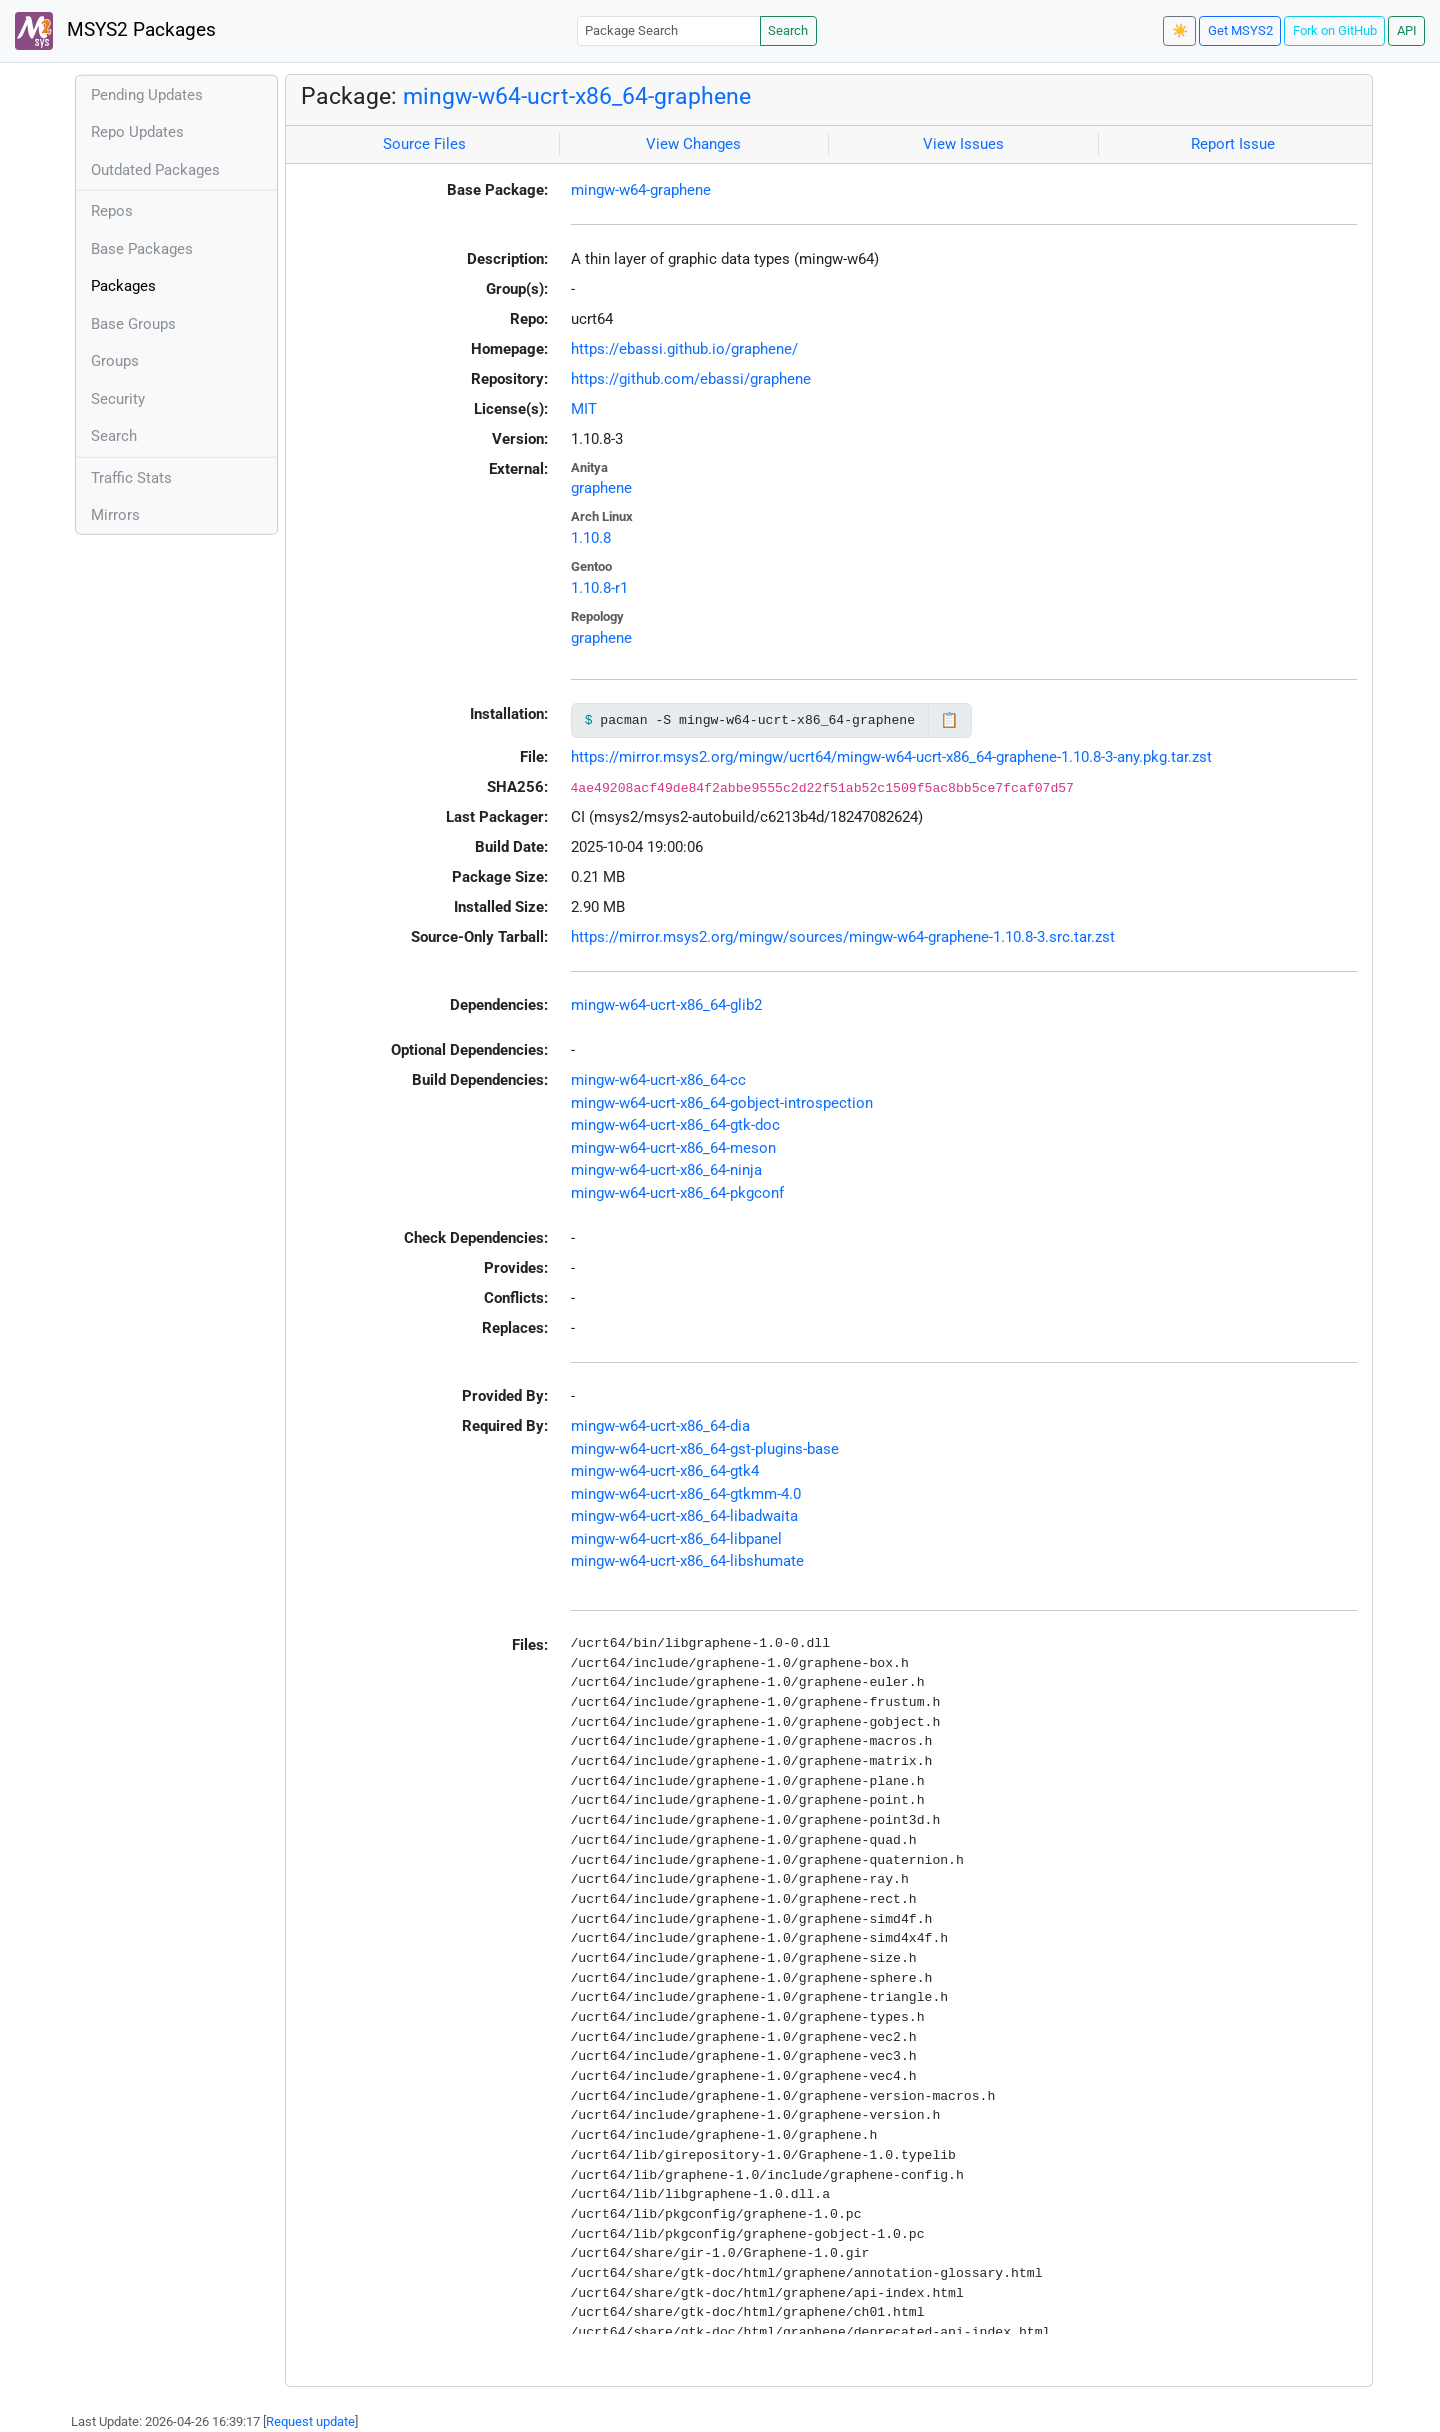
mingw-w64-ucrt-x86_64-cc (658, 1080)
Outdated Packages (155, 170)
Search (788, 30)
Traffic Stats (131, 478)
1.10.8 (591, 538)
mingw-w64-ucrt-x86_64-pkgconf (677, 1193)
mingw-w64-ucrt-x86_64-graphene (577, 96)
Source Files (424, 144)
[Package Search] (669, 30)
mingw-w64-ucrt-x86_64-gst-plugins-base (705, 1449)
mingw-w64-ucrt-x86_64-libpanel (676, 1539)
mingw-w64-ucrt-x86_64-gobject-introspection (722, 1103)
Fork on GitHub (1335, 30)
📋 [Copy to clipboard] (949, 720)
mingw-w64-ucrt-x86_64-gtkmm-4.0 (686, 1494)
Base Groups (133, 324)
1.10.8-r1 (599, 588)
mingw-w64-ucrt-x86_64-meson (673, 1148)
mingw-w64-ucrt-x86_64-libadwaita (684, 1516)
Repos (112, 211)
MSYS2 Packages (115, 31)
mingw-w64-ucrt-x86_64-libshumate (687, 1561)
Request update (310, 2421)
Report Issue (1233, 144)
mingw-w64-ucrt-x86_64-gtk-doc (675, 1125)
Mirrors (115, 515)
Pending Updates (147, 95)
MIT (584, 409)
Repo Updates (137, 132)
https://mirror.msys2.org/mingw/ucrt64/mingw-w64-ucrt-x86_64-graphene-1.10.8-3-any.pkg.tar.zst (891, 757)
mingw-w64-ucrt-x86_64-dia (660, 1426)
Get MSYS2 (1240, 30)
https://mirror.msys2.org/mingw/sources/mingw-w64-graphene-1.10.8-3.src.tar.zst (843, 937)
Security (118, 399)
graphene (601, 488)
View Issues (963, 144)
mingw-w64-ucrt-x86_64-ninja (666, 1170)
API (1407, 30)
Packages (123, 286)
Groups (115, 361)
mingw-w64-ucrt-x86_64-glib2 (666, 1005)
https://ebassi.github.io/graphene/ (684, 349)
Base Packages (142, 249)
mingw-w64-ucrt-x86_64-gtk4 (665, 1471)
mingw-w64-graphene (641, 190)
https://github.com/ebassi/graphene (691, 379)
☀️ (1180, 30)
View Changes (693, 144)
